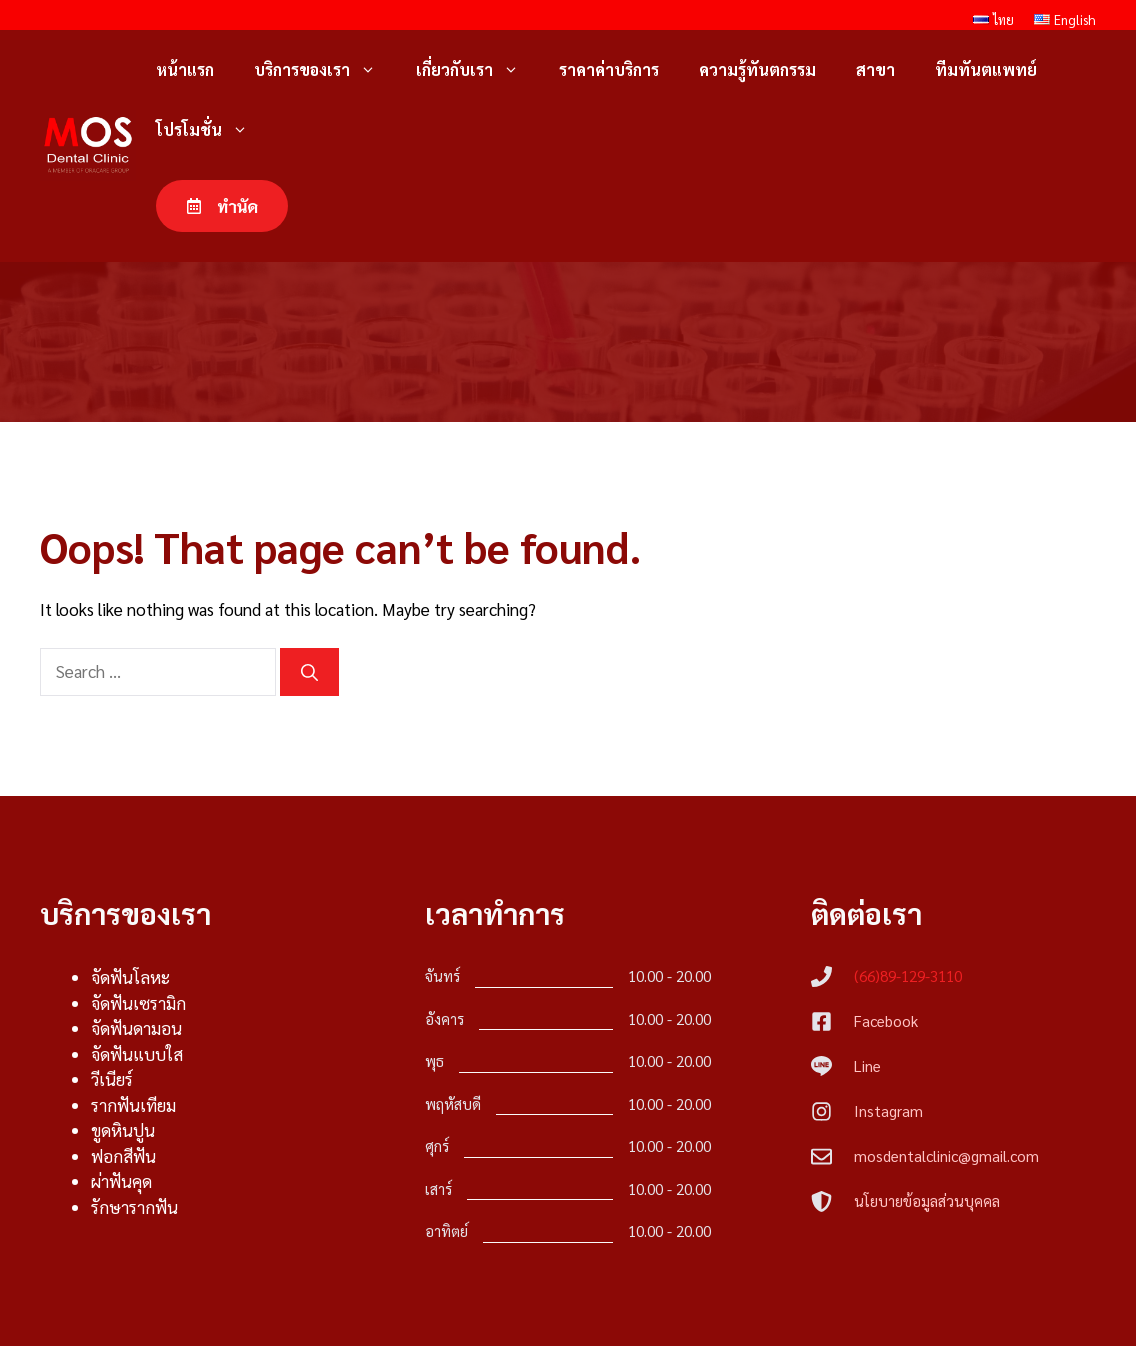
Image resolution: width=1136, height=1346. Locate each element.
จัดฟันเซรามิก (138, 1003)
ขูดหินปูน (123, 1130)
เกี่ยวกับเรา (477, 70)
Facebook (886, 1020)
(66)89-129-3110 (908, 975)
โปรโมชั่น (212, 130)
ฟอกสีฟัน (123, 1156)
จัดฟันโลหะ (130, 977)
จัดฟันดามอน (136, 1028)
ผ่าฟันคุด (121, 1181)
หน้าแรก (185, 69)
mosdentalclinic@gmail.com (946, 1155)
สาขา (875, 69)
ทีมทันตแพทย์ (986, 69)
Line (867, 1065)
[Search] (309, 672)
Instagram (888, 1110)
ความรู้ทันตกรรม (757, 69)
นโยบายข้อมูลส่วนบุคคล (927, 1200)
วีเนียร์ (112, 1079)
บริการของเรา (325, 70)
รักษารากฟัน (134, 1207)
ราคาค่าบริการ (609, 69)
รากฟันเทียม (133, 1105)
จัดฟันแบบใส (137, 1054)
